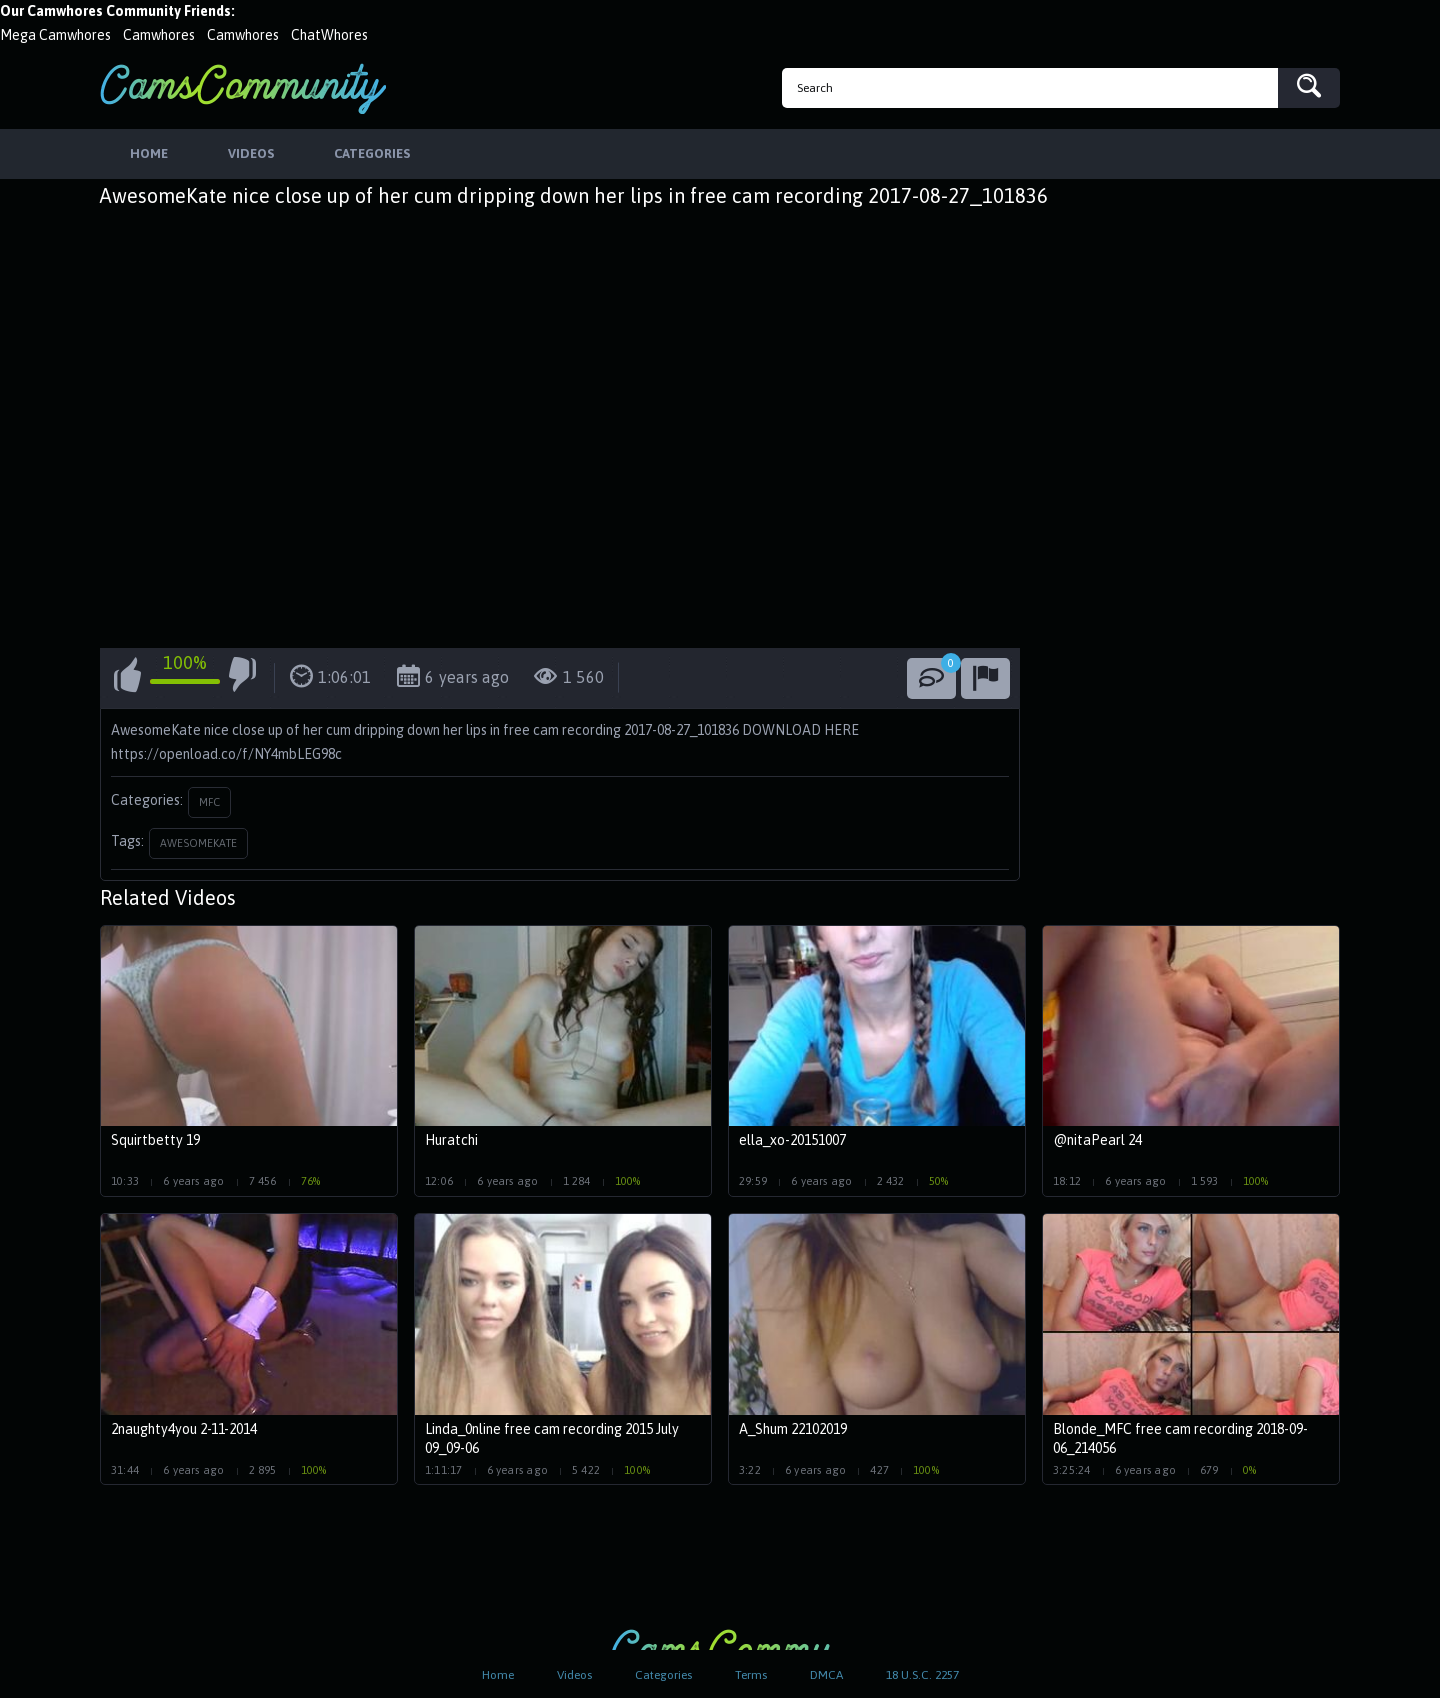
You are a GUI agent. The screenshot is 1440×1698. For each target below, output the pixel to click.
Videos (574, 1675)
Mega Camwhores (55, 35)
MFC (209, 802)
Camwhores (159, 35)
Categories (663, 1675)
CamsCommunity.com (243, 88)
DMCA (826, 1675)
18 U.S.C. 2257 (922, 1675)
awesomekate (198, 843)
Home (498, 1675)
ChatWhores (329, 35)
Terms (751, 1675)
